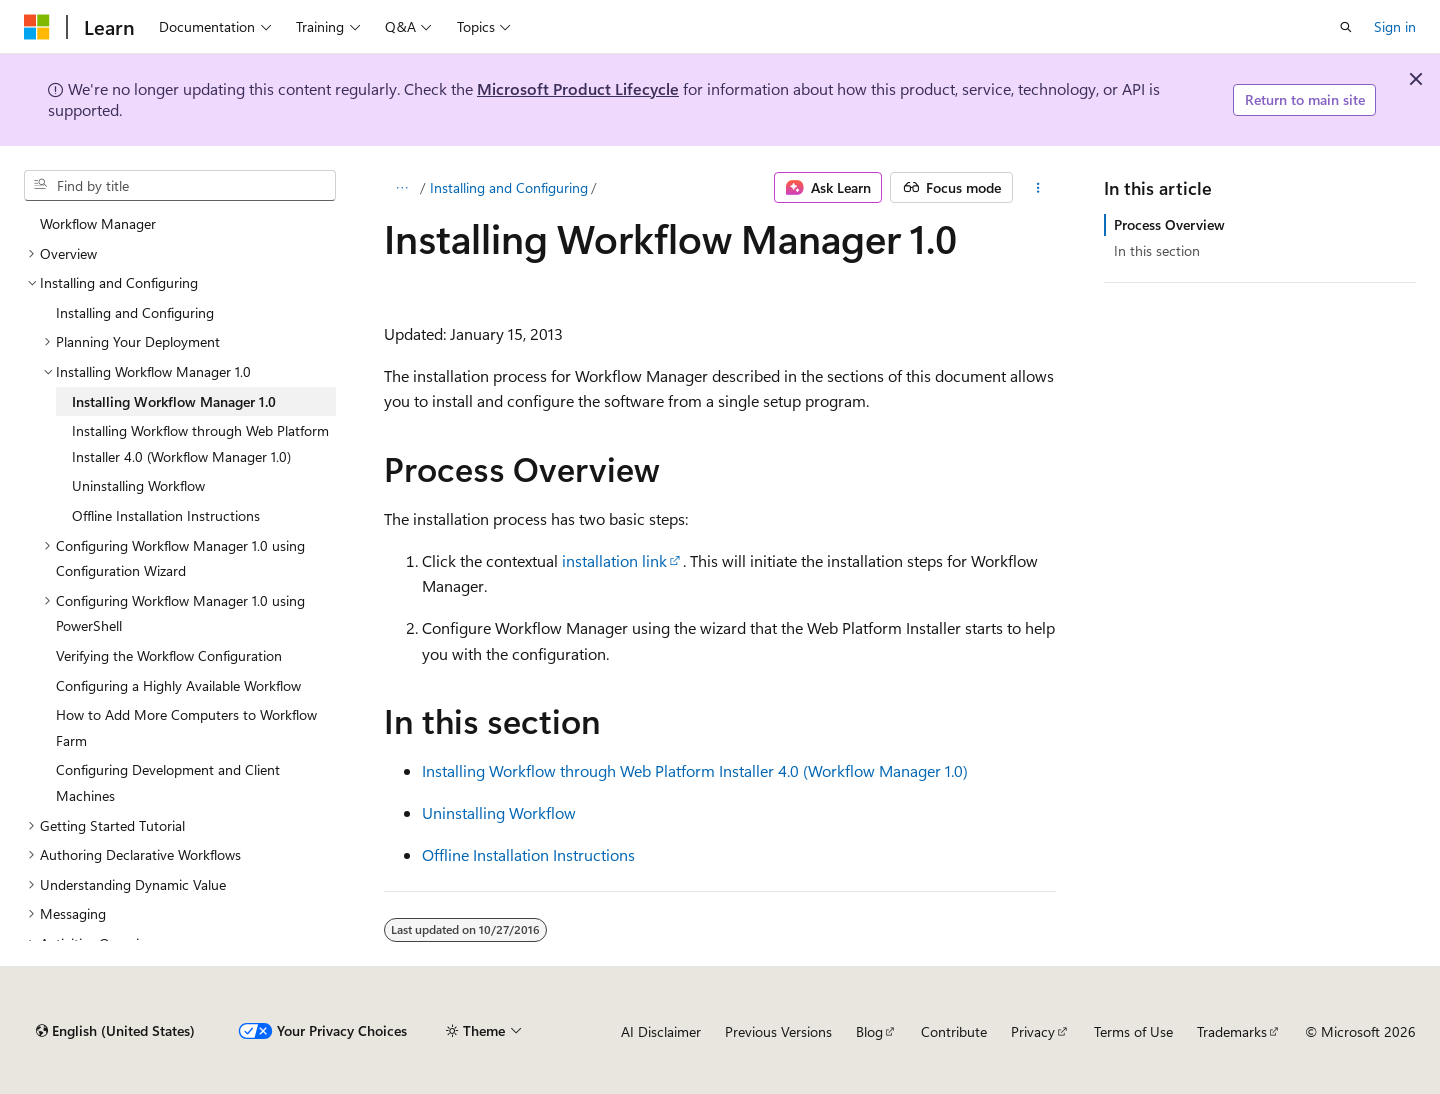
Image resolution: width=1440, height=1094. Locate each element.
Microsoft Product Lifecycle (578, 88)
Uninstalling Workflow (499, 812)
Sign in (1395, 26)
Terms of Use (1133, 1031)
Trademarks (1232, 1031)
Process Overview (1169, 224)
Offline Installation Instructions (528, 854)
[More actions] (1038, 188)
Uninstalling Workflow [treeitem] (138, 485)
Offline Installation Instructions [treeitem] (166, 515)
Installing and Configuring (509, 187)
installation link (614, 560)
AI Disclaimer (661, 1031)
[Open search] (1346, 27)
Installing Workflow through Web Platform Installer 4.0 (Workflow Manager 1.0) (695, 770)
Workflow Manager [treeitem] (98, 223)
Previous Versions (778, 1031)
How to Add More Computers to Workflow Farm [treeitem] (186, 727)
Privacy (1033, 1031)
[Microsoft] (37, 27)
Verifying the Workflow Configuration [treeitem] (169, 655)
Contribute (954, 1031)
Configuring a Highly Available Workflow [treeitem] (178, 685)
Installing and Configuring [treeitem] (135, 312)
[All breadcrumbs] (401, 188)
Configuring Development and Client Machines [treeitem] (168, 782)
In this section (1157, 250)
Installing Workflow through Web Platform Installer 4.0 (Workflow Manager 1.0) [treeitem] (200, 443)
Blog (869, 1031)
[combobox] (180, 186)
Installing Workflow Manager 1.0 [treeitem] (174, 401)
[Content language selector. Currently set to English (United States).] (115, 1031)
